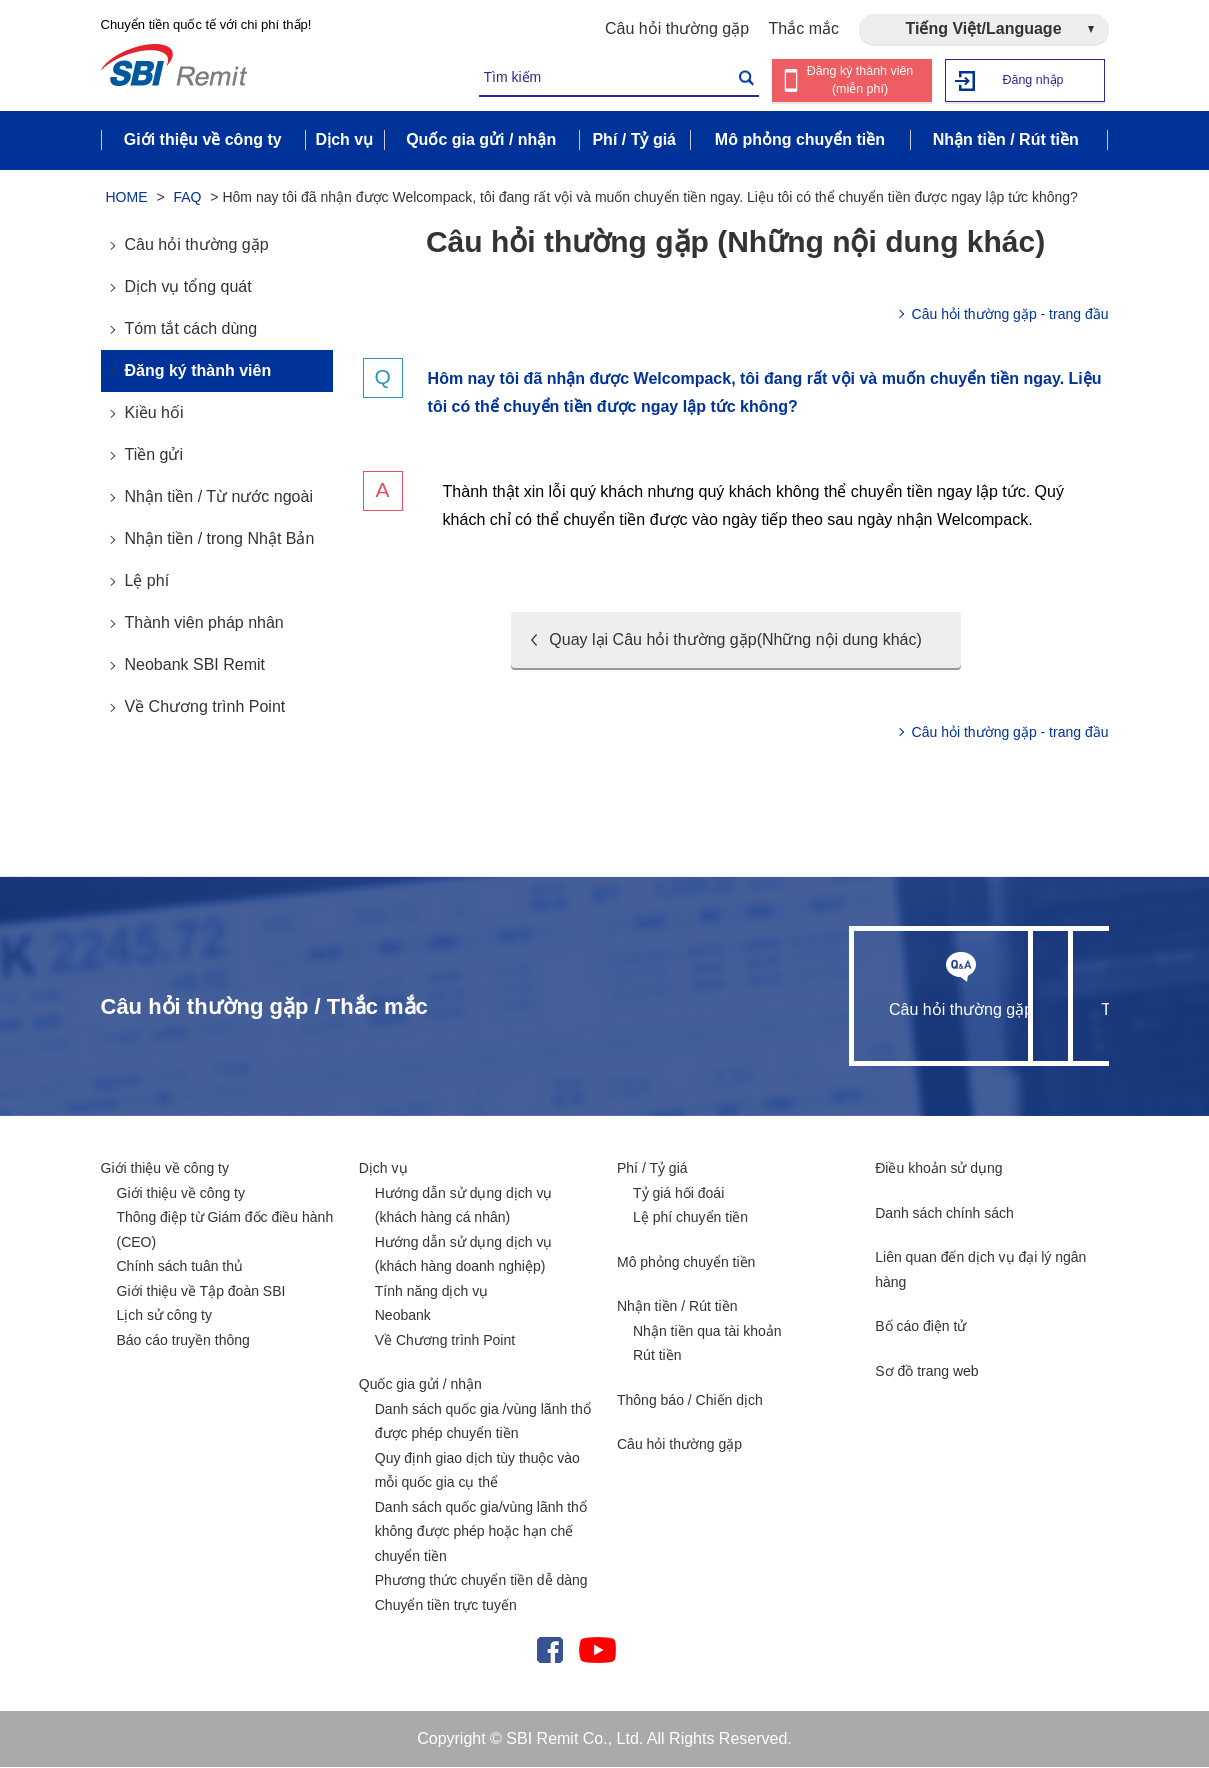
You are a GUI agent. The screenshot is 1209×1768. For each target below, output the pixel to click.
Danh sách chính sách (944, 1214)
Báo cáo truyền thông (183, 1341)
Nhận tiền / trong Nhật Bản (220, 539)
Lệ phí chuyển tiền (690, 1218)
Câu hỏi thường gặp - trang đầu (1010, 315)
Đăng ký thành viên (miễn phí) (859, 80)
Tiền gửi (154, 455)
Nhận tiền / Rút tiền (677, 1307)
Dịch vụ (383, 1169)
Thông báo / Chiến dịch (690, 1401)
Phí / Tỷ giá (652, 1169)
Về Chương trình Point (205, 707)
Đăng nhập (1032, 79)
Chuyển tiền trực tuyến (446, 1606)
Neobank (403, 1316)
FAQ (187, 198)
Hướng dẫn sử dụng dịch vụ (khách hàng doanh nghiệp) (464, 1255)
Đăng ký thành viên (198, 371)
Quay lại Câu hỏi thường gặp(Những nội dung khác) (735, 640)
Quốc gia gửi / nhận (420, 1385)
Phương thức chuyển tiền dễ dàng (481, 1581)
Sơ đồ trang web (926, 1372)
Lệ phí (147, 581)
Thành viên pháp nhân (204, 623)
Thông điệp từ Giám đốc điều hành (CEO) (225, 1230)
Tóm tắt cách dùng (191, 329)
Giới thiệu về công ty (165, 1169)
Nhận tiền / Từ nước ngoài (219, 497)
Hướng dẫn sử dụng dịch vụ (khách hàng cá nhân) (464, 1206)
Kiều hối (154, 413)
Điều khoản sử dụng (938, 1169)
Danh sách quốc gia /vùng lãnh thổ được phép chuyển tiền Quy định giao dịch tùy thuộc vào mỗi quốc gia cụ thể (483, 1447)
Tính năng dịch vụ (431, 1292)
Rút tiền (657, 1356)
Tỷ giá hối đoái (678, 1194)
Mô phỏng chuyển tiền (686, 1263)
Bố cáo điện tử (920, 1327)
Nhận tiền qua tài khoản (707, 1332)
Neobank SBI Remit (195, 665)
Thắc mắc (804, 28)
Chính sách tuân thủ (180, 1267)
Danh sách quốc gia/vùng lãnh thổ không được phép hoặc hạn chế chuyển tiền (481, 1532)
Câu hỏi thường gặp (677, 28)
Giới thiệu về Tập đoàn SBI (201, 1292)
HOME (127, 198)
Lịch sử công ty (165, 1316)
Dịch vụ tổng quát (188, 287)
